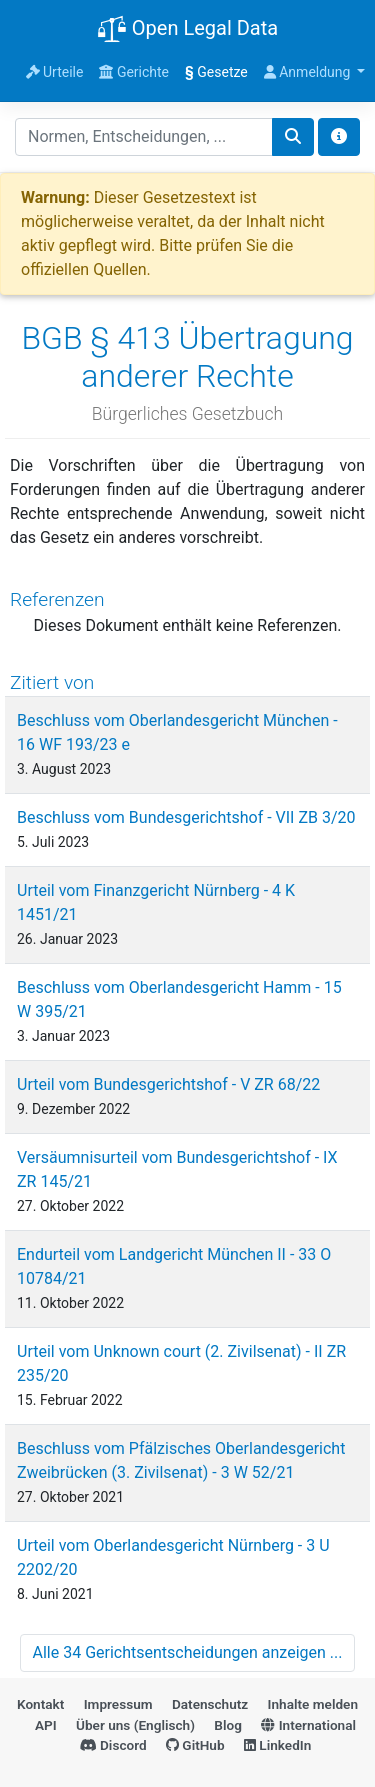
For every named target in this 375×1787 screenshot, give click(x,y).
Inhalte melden (313, 1704)
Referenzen (57, 599)
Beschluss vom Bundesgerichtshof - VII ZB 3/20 (186, 817)
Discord (113, 1745)
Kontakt (40, 1704)
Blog (228, 1725)
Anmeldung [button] (309, 72)
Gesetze (216, 72)
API (46, 1725)
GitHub (195, 1745)
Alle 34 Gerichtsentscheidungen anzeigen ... (188, 1652)
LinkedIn (277, 1745)
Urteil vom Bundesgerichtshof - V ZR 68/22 (168, 1084)
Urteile (55, 72)
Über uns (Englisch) (135, 1725)
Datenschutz (210, 1704)
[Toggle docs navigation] (339, 137)
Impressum (118, 1704)
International (308, 1725)
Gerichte (134, 72)
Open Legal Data (187, 30)
